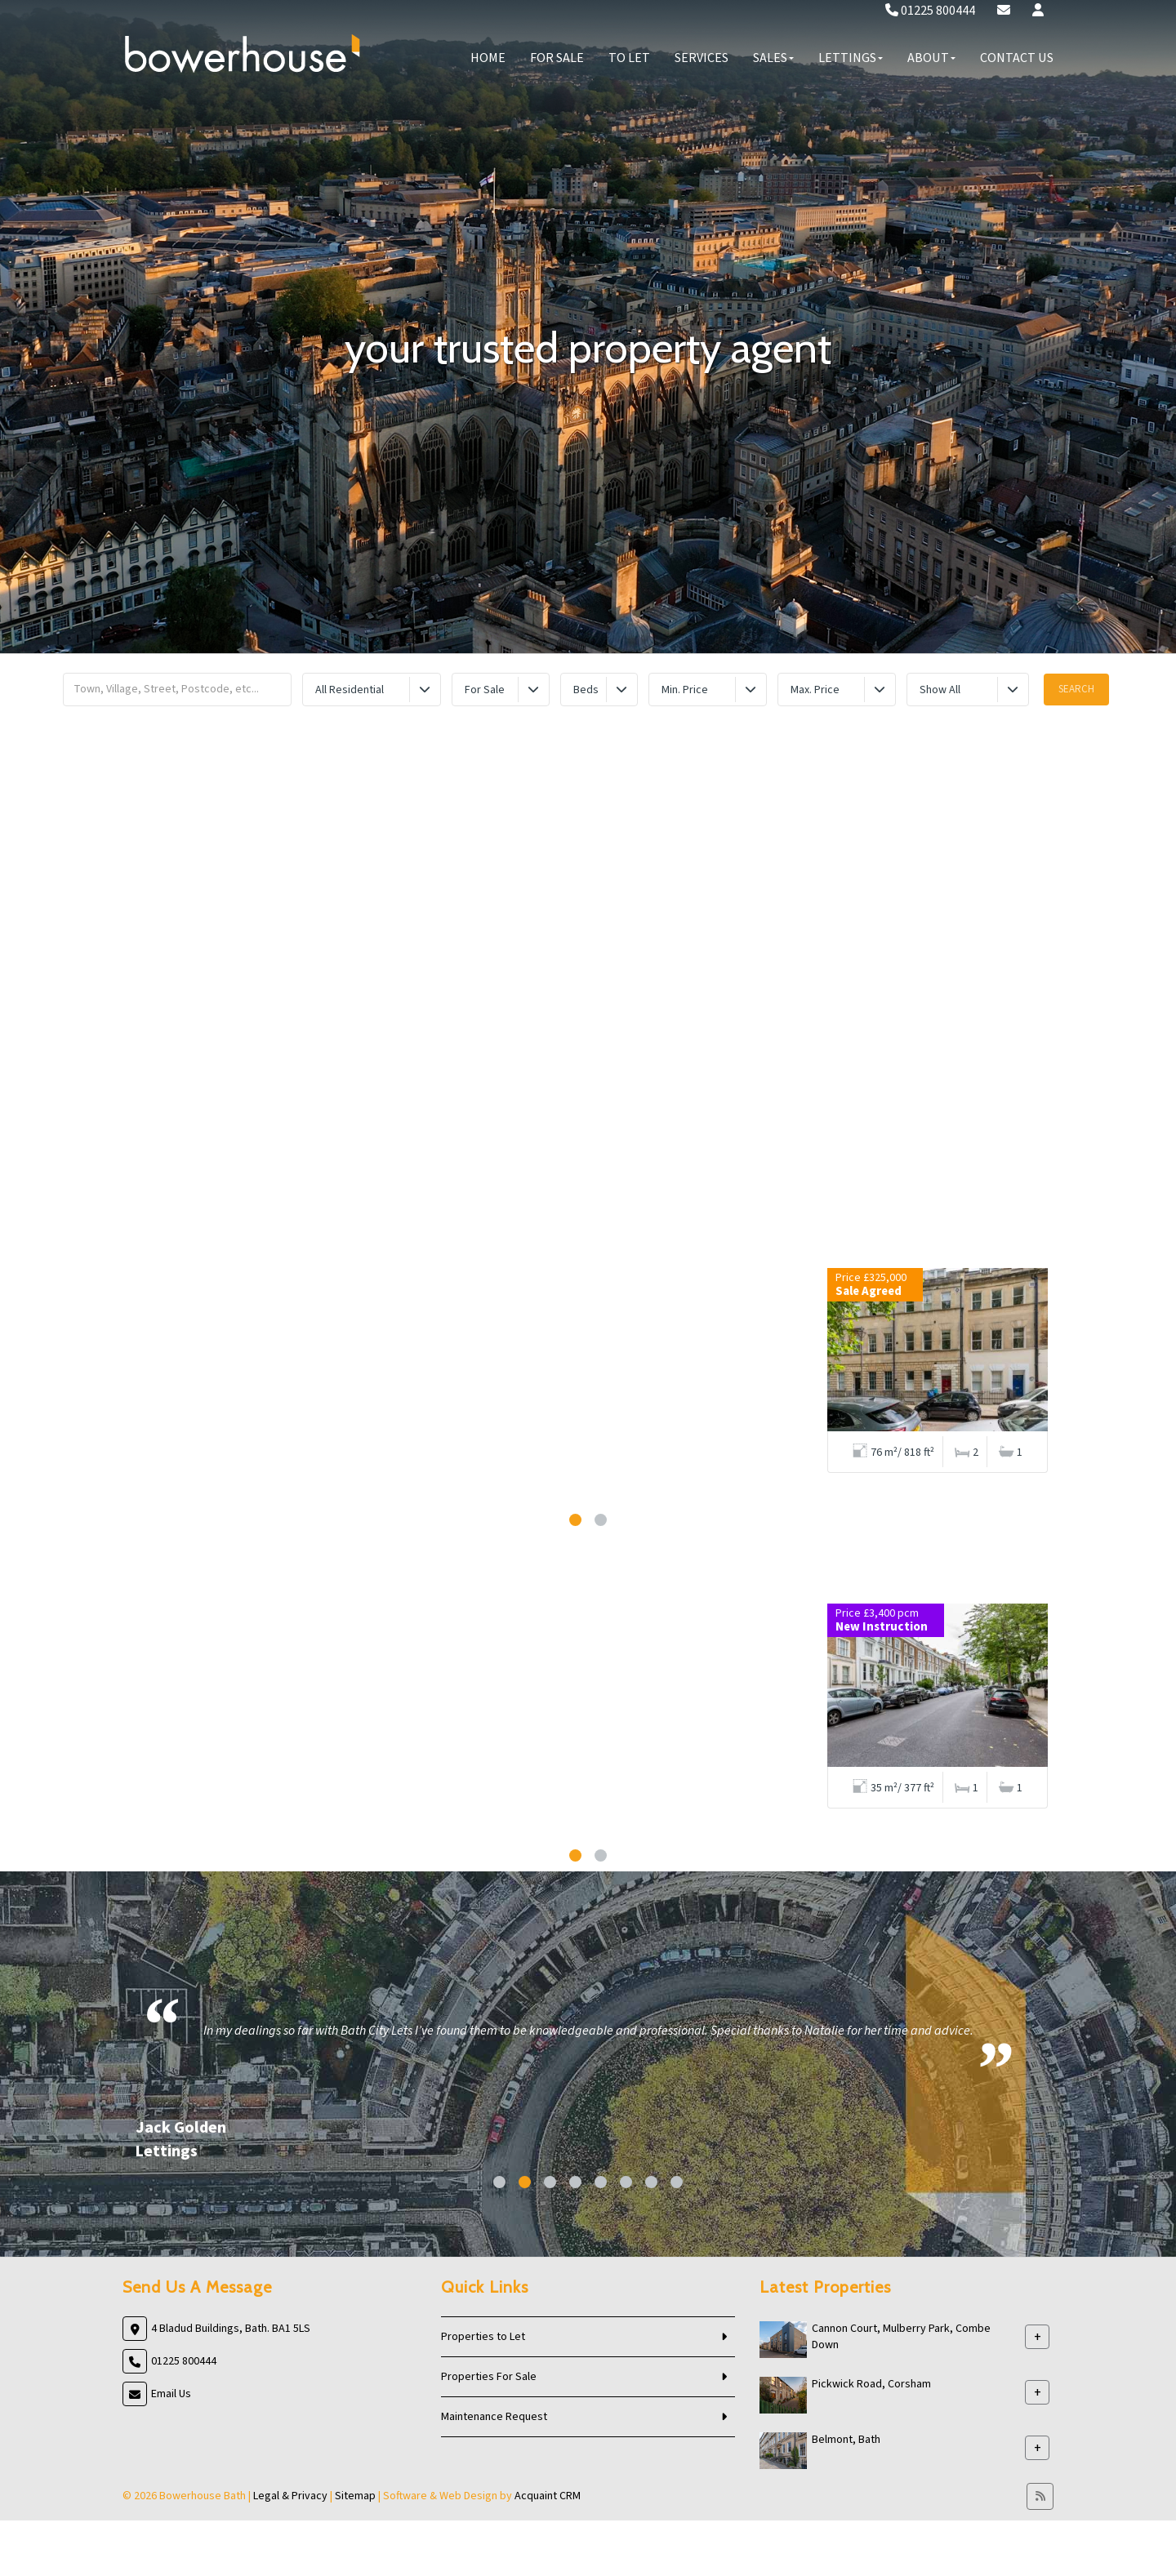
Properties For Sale (489, 2377)
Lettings (850, 58)
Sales (773, 58)
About (931, 58)
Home (488, 58)
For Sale (557, 58)
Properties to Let (483, 2337)
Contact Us (1017, 58)
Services (701, 58)
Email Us (171, 2394)
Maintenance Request (494, 2417)
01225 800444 (930, 11)
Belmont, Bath (846, 2439)
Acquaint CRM (547, 2496)
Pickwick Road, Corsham (871, 2384)
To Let (629, 58)
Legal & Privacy (290, 2496)
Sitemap (355, 2496)
